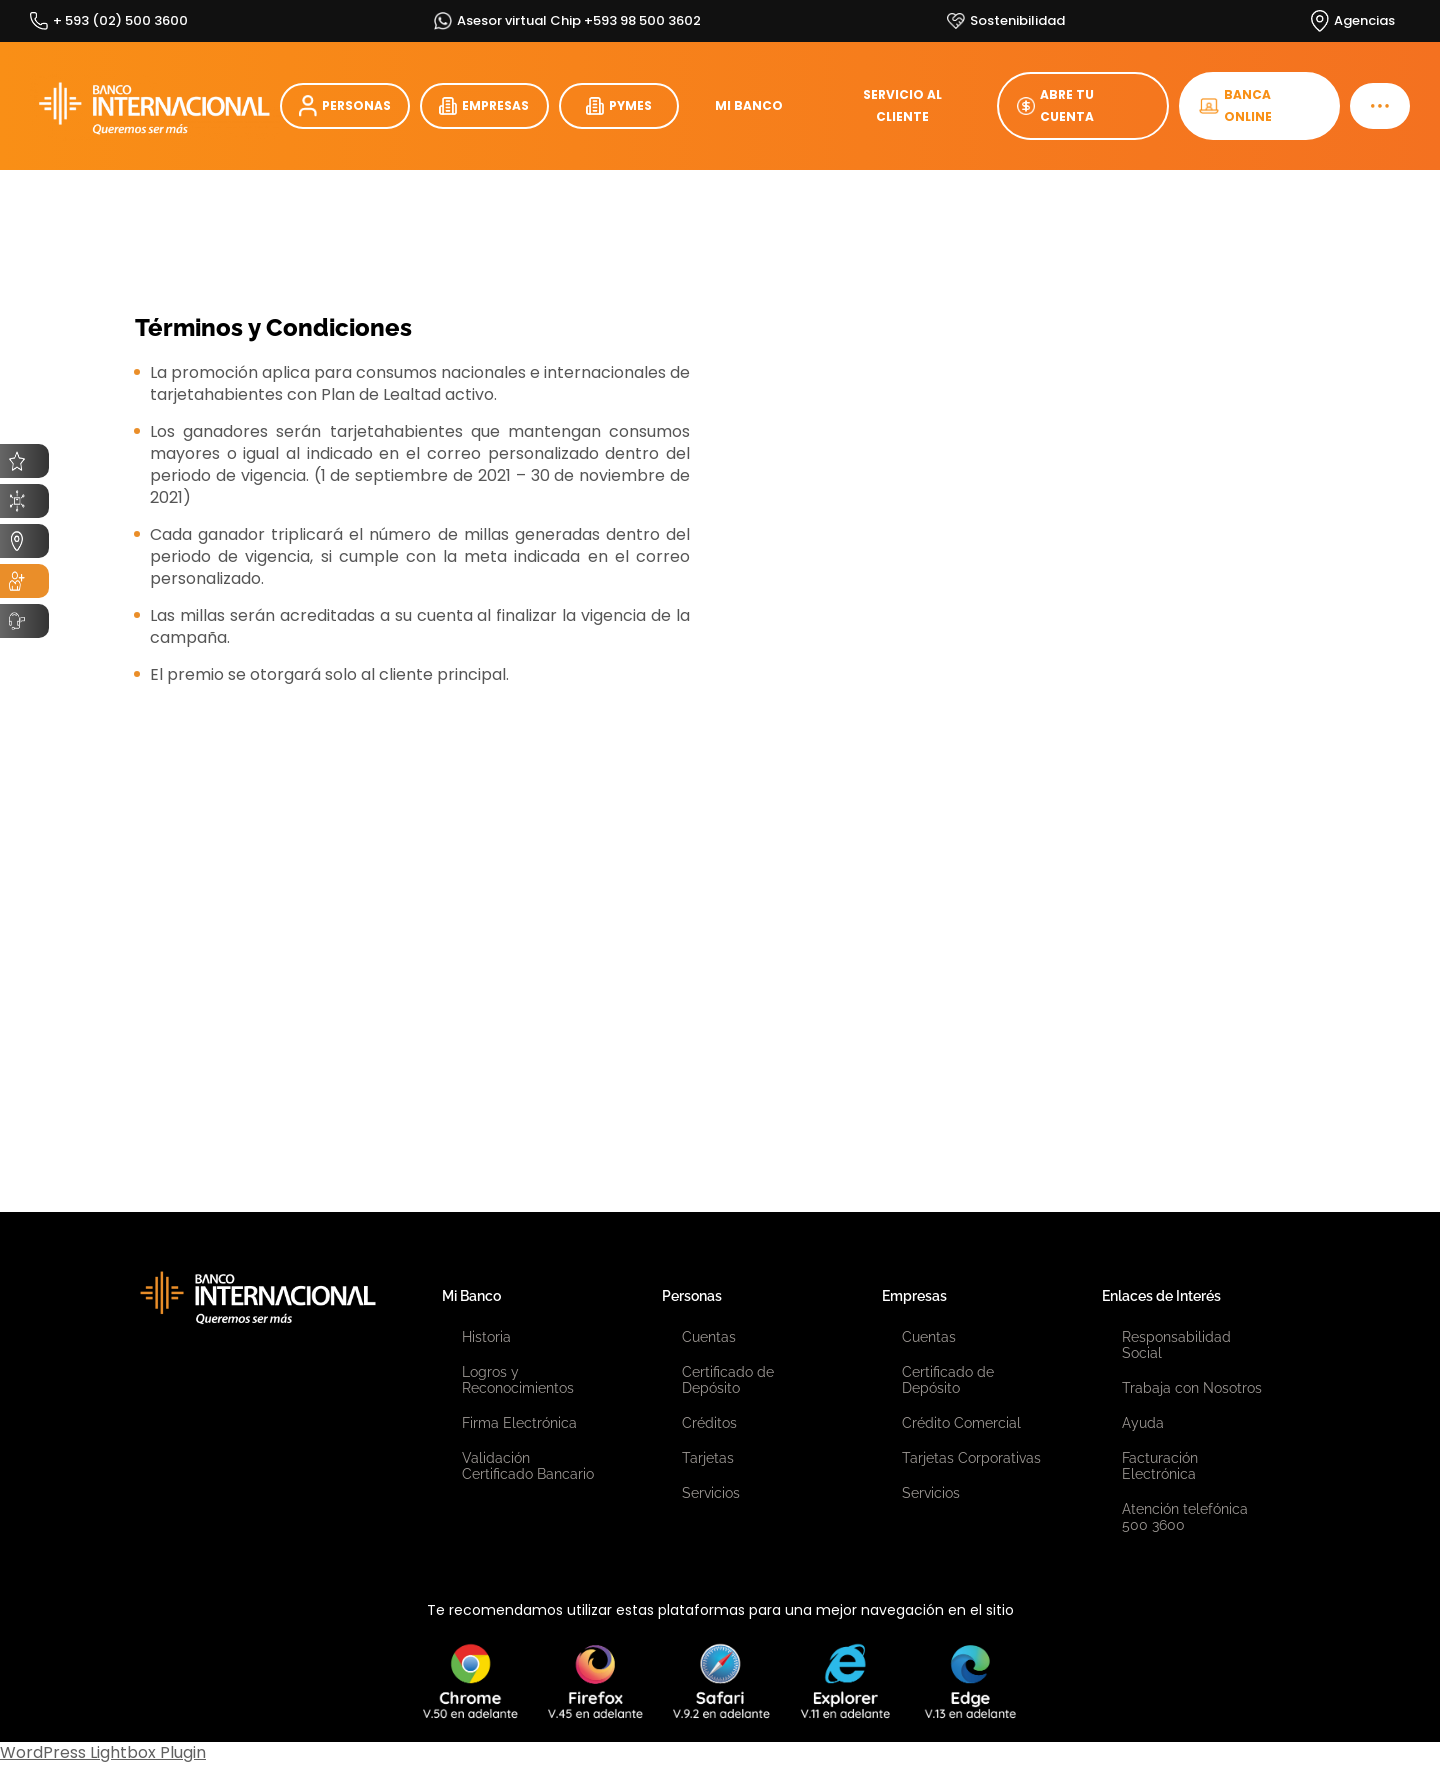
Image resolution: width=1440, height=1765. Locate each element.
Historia (486, 1337)
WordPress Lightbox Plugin (103, 1752)
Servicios (711, 1493)
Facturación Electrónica (1160, 1466)
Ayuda (1143, 1423)
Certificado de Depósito (728, 1380)
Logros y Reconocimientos (518, 1380)
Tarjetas (708, 1458)
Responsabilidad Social (1176, 1345)
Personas (692, 1296)
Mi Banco (471, 1296)
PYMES (619, 106)
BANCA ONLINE (1235, 105)
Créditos (709, 1423)
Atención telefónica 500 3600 (1185, 1517)
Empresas (914, 1296)
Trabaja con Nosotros (1192, 1388)
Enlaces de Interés (1161, 1296)
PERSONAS (345, 106)
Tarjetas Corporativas (971, 1458)
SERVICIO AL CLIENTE (902, 105)
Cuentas (709, 1337)
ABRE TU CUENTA (1055, 105)
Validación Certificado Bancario (528, 1466)
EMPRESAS (484, 106)
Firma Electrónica (519, 1423)
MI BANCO (749, 105)
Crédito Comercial (961, 1423)
